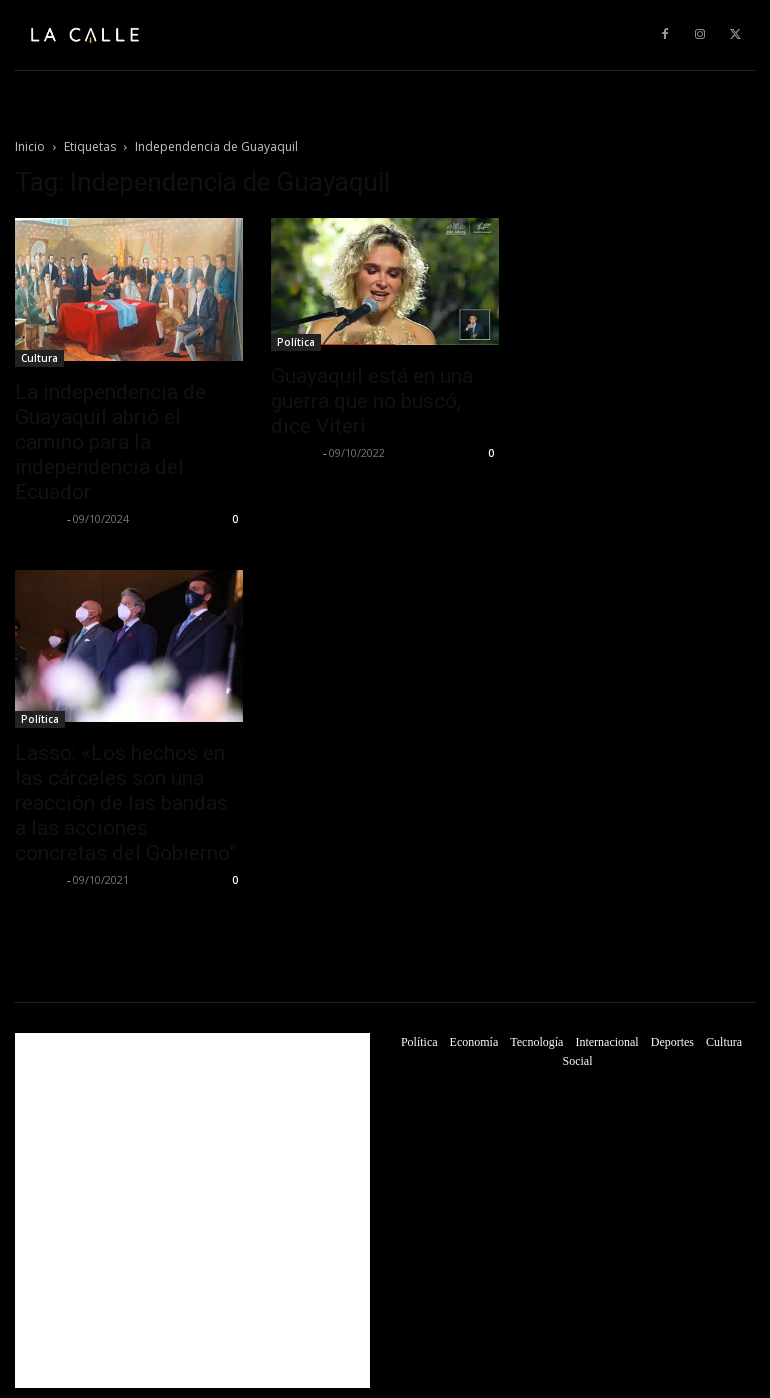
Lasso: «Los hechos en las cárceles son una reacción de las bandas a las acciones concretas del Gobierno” (126, 803)
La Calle (38, 518)
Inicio (30, 146)
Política (296, 342)
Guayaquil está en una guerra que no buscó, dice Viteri (372, 401)
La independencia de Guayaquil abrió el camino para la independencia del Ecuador (110, 442)
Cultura (39, 358)
